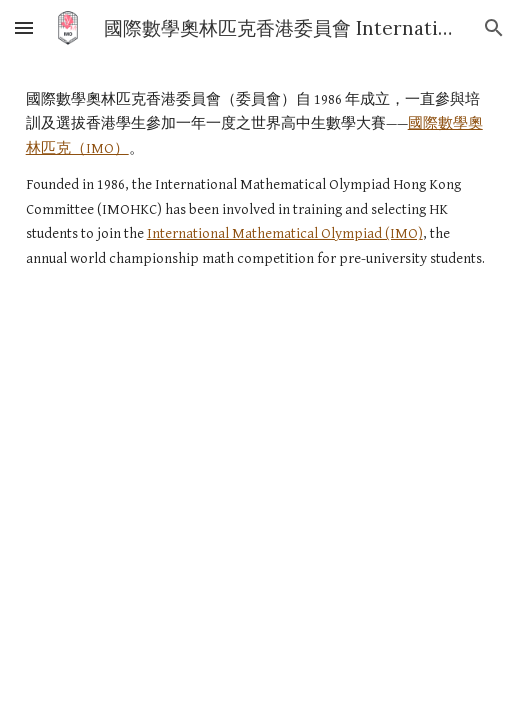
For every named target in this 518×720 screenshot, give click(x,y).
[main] (259, 179)
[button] (24, 27)
